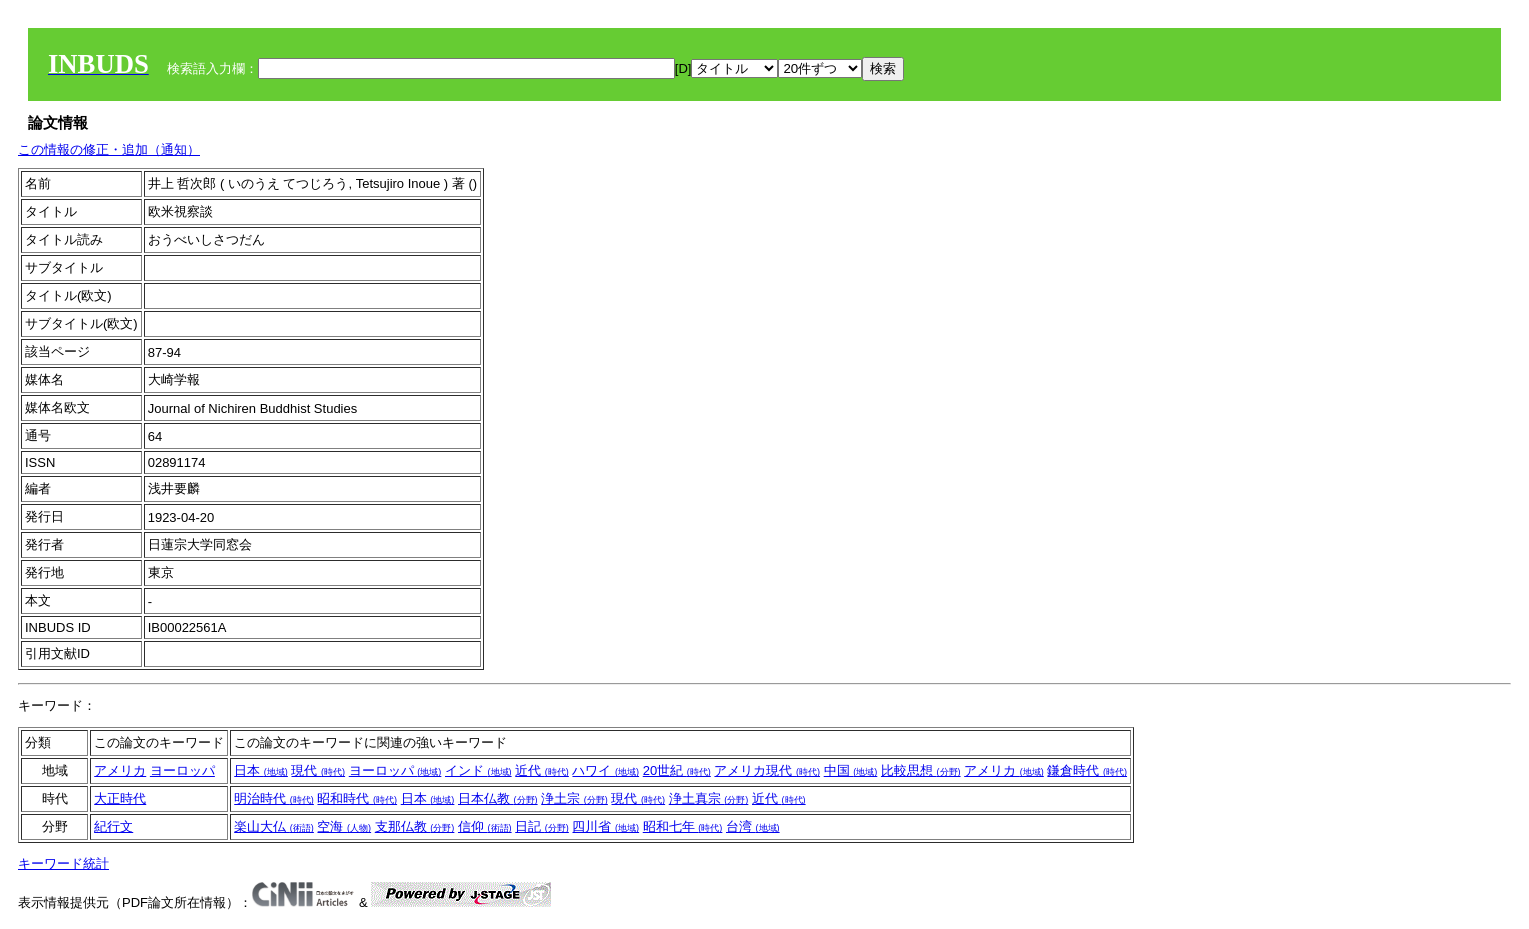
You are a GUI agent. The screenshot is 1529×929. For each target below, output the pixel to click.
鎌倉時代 (1087, 770)
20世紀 (677, 770)
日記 (542, 826)
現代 (318, 770)
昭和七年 (683, 826)
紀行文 (113, 826)
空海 (344, 826)
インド (478, 770)
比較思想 (921, 770)
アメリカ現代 (767, 770)
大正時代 (120, 798)
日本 (261, 770)
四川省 (605, 826)
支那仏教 (415, 826)
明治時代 (274, 798)
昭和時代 (357, 798)
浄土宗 (574, 798)
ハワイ (605, 770)
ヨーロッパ (182, 770)
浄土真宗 (709, 798)
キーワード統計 (63, 863)
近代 (542, 770)
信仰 (485, 826)
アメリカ (120, 770)
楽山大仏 (274, 826)
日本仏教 (498, 798)
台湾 (753, 826)
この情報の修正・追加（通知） (109, 149)
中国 (851, 770)
